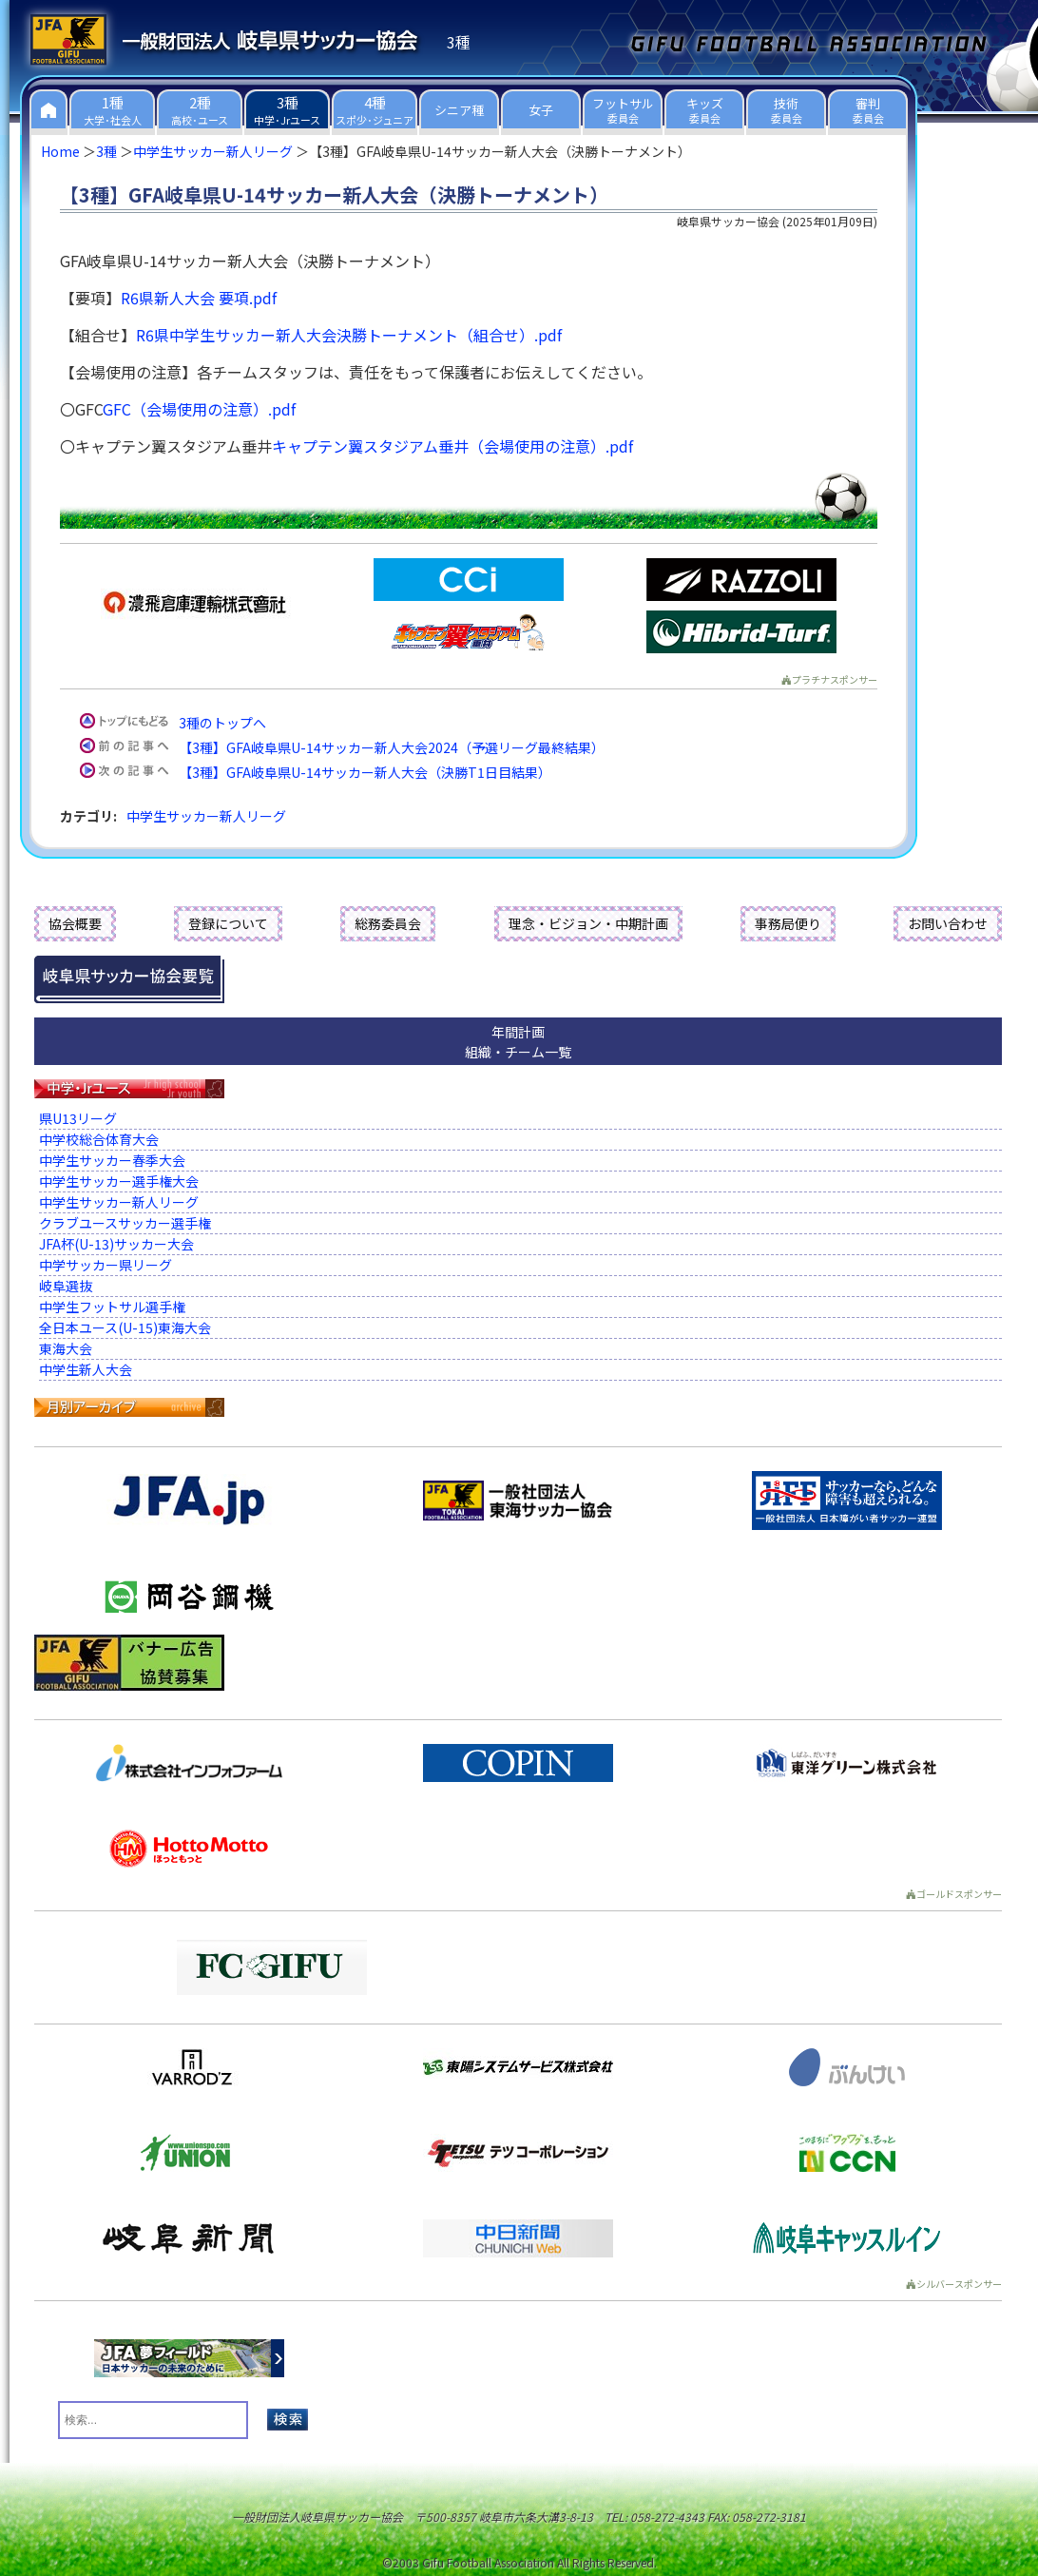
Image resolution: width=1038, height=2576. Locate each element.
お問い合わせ (948, 923)
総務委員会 (388, 923)
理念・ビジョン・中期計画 (588, 923)
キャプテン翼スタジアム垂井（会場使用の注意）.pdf (452, 446)
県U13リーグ (78, 1118)
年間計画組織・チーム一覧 (518, 1041)
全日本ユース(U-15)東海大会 (125, 1327)
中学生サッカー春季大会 (112, 1160)
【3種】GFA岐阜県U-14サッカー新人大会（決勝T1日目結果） (365, 772)
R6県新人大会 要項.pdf (199, 297)
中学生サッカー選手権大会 (119, 1181)
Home (60, 151)
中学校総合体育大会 (99, 1139)
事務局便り (788, 923)
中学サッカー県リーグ (105, 1264)
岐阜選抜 (65, 1285)
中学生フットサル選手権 (112, 1306)
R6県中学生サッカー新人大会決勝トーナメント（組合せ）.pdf (349, 334)
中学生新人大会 (85, 1369)
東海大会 (65, 1348)
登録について (228, 923)
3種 (106, 151)
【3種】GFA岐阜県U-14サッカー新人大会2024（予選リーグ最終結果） (392, 747)
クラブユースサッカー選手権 (125, 1222)
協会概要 (75, 923)
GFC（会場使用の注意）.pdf (199, 408)
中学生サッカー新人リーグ (213, 151)
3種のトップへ (222, 722)
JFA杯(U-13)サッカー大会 (116, 1243)
